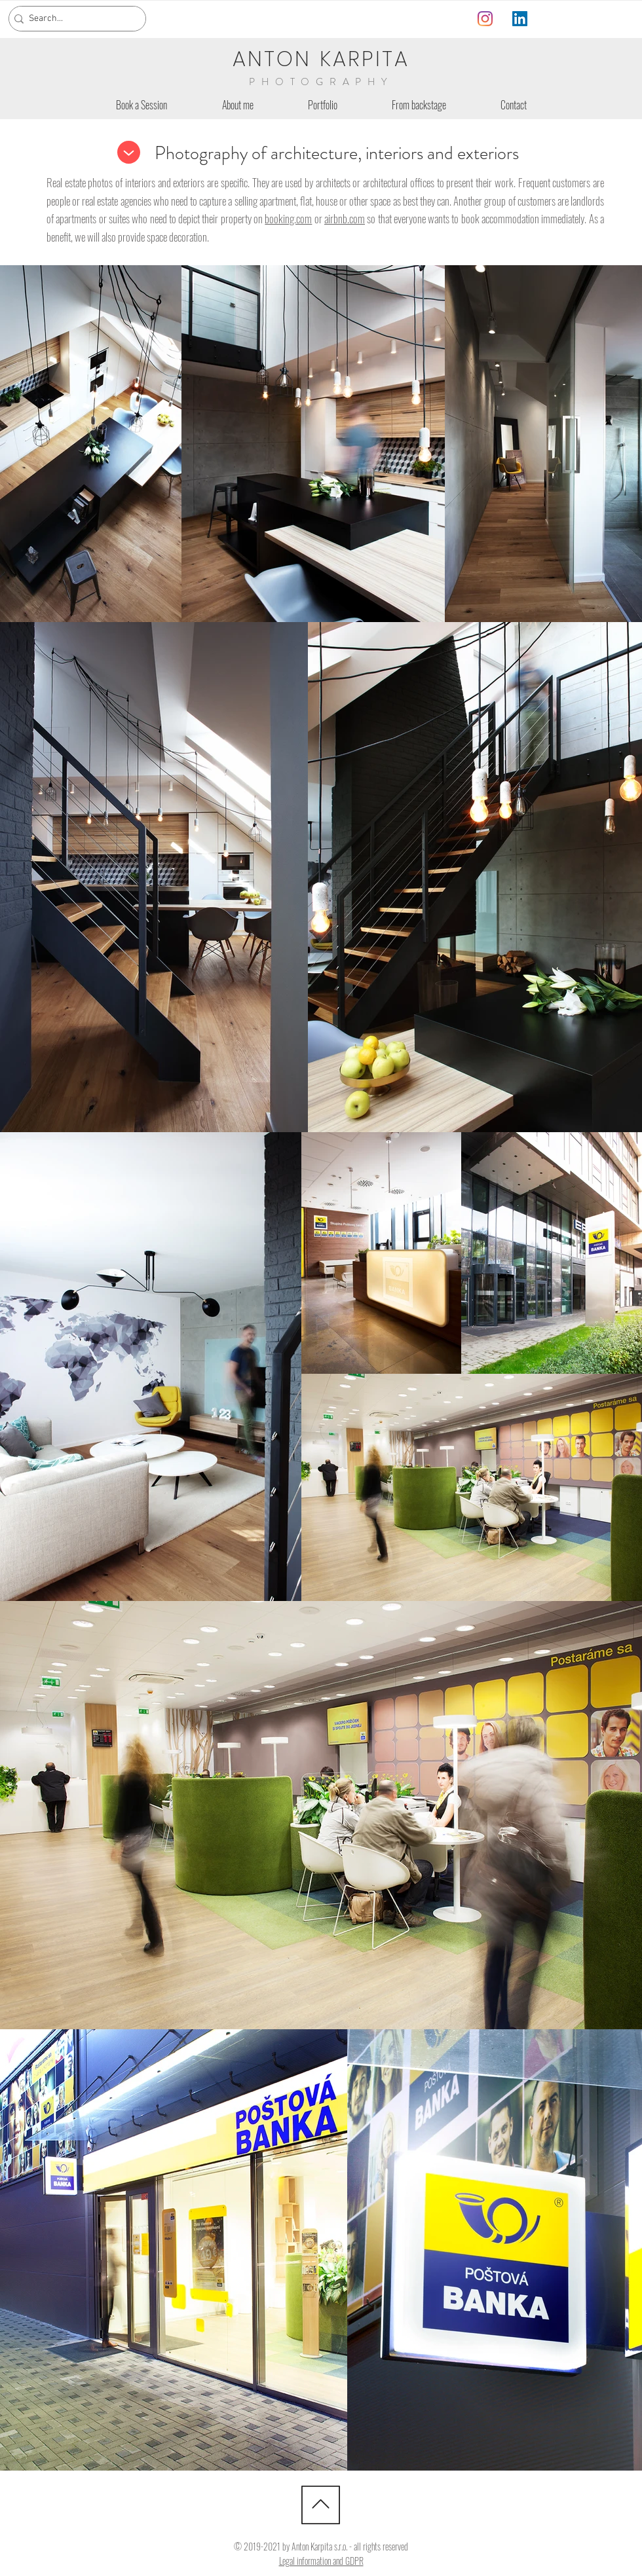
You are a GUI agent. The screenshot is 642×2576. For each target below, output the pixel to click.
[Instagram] (485, 18)
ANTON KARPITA (321, 58)
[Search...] (73, 19)
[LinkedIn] (519, 18)
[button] (322, 105)
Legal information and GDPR (321, 2560)
